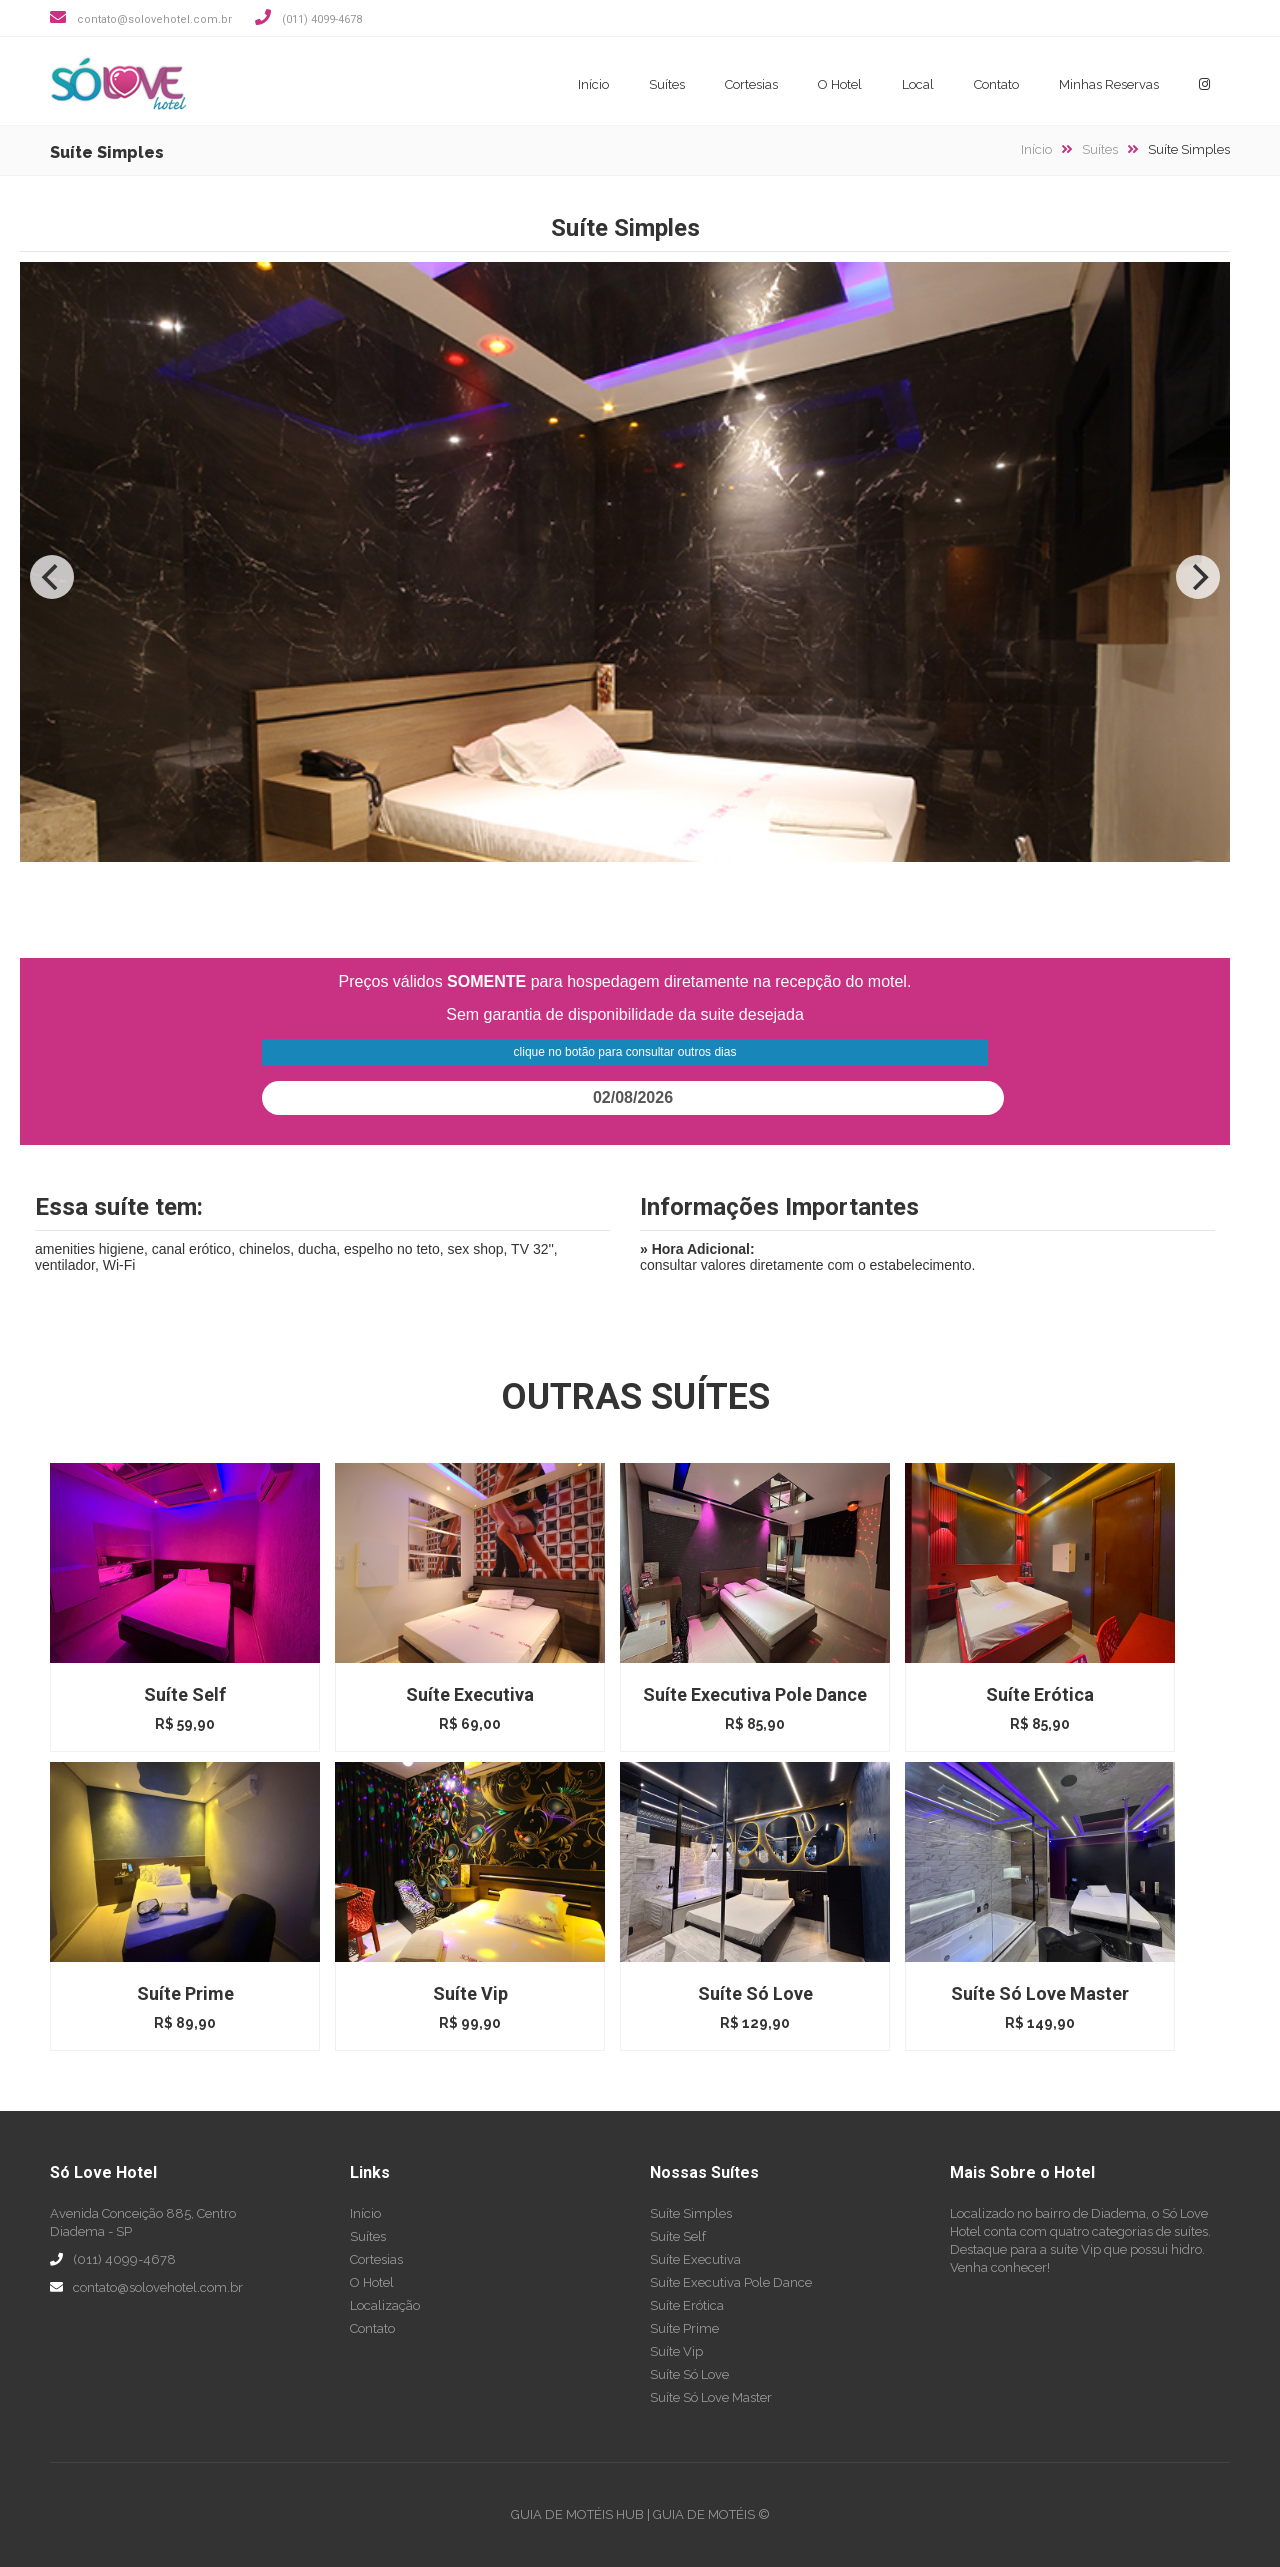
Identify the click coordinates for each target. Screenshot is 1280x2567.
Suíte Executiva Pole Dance (731, 2282)
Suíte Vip (676, 2351)
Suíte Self (678, 2236)
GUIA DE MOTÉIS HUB (577, 2514)
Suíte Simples (691, 2213)
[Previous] (52, 577)
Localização (385, 2305)
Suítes (667, 84)
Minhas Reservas (1109, 84)
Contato (996, 84)
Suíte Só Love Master (711, 2397)
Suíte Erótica (687, 2305)
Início (593, 84)
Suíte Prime (684, 2328)
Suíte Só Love (689, 2374)
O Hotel (840, 84)
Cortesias (751, 84)
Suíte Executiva (695, 2259)
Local (918, 84)
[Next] (1198, 577)
